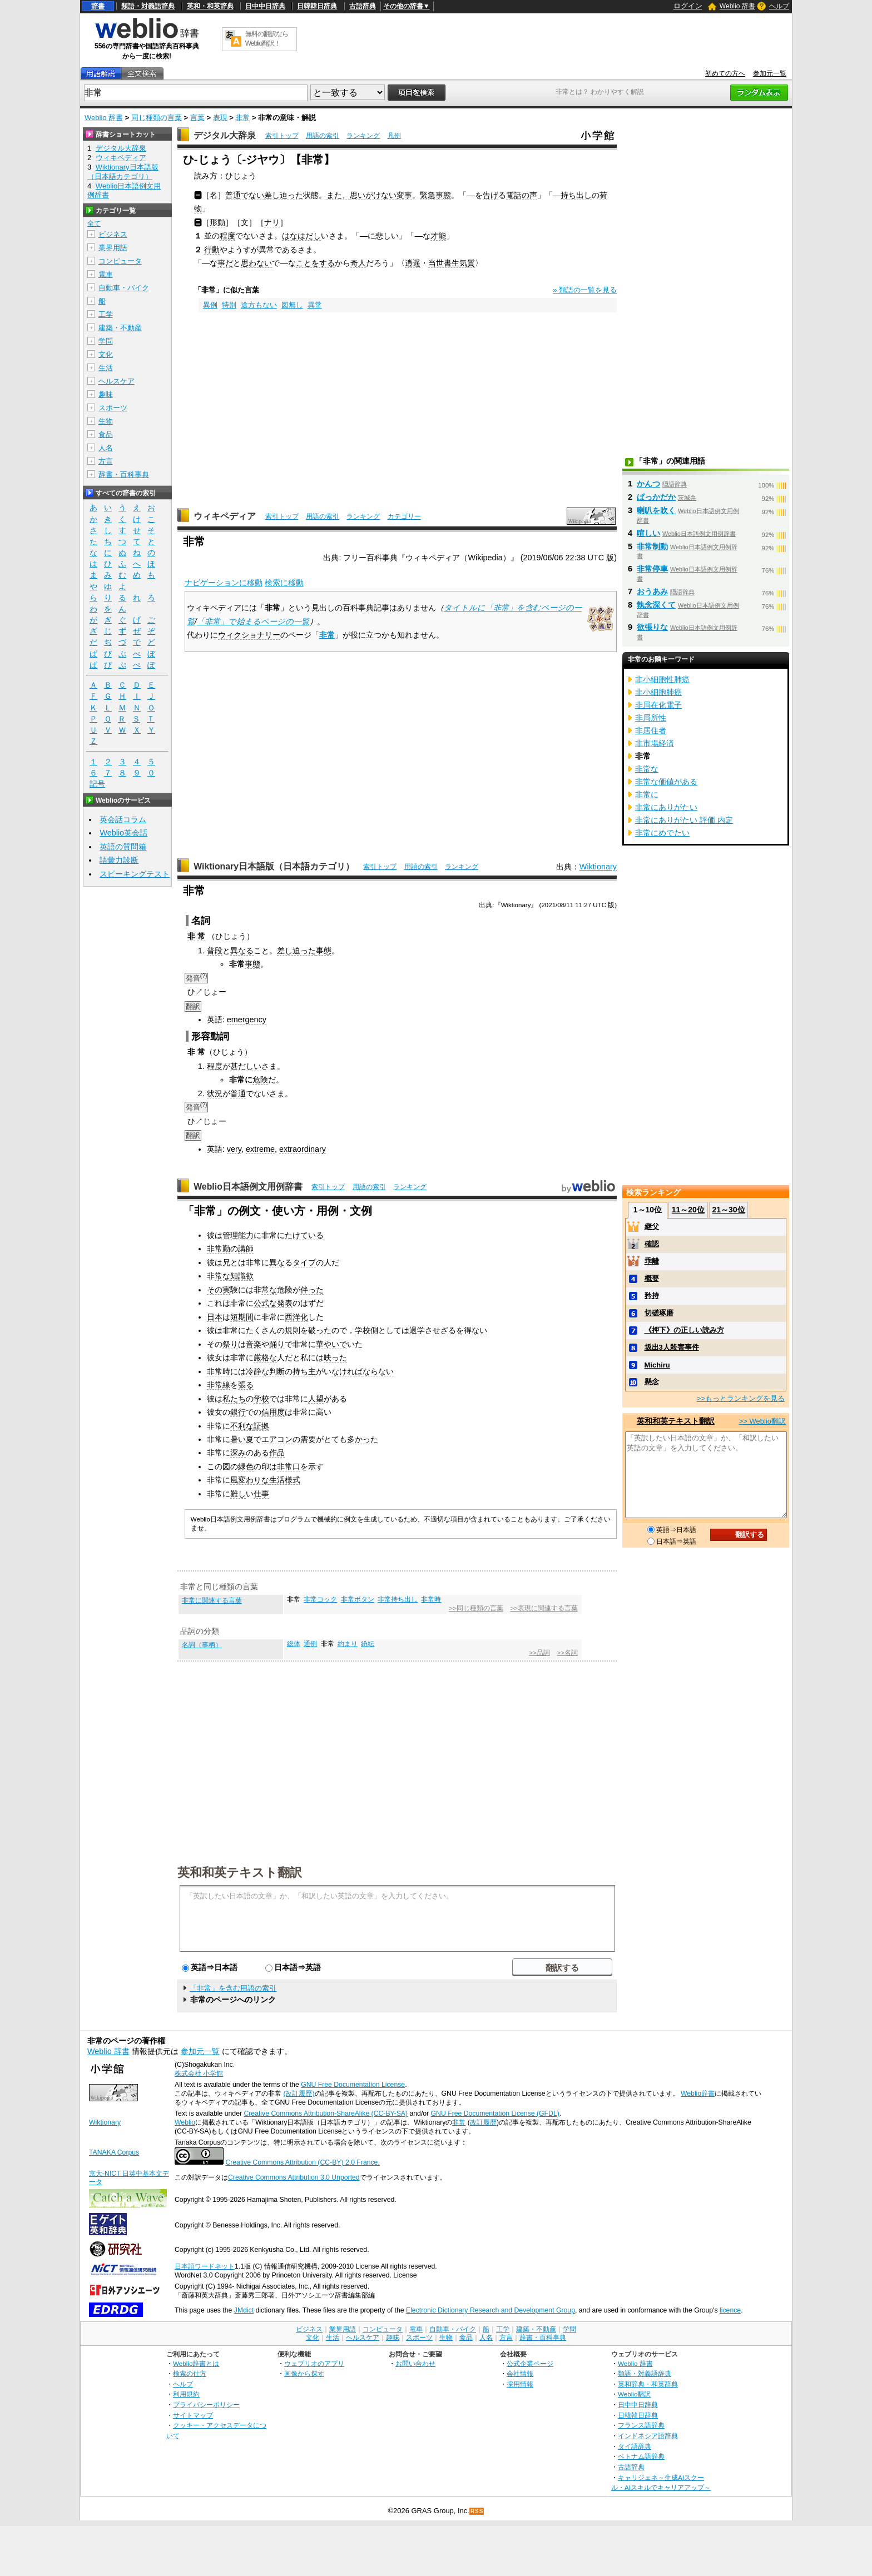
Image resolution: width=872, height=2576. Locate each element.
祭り (230, 1344)
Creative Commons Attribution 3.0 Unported (294, 2177)
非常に (646, 794)
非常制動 (652, 546)
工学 (105, 314)
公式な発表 (273, 1303)
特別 (229, 305)
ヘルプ (779, 6)
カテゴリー (404, 516)
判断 (277, 1371)
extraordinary (302, 1149)
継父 (652, 1226)
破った (319, 1330)
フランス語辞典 (641, 2425)
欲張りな (652, 627)
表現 (220, 117)
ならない (378, 1371)
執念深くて (656, 604)
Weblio (185, 2122)
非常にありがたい (666, 807)
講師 (246, 1248)
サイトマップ (193, 2415)
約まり (348, 1643)
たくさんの (265, 1330)
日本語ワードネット (205, 2266)
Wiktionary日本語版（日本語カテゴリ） (274, 866)
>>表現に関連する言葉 (543, 1608)
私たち (234, 1398)
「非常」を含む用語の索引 (233, 1988)
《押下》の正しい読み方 (684, 1330)
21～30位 (728, 1209)
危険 (260, 1079)
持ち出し (576, 195)
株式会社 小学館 (199, 2073)
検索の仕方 (189, 2373)
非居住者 (650, 730)
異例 (210, 305)
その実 (218, 1289)
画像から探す (304, 2373)
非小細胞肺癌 (658, 692)
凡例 (394, 136)
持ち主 (304, 1371)
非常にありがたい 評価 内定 (684, 819)
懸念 (652, 1381)
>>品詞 (539, 1652)
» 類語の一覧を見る (585, 290)
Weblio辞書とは (196, 2363)
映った (335, 1357)
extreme (260, 1149)
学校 (261, 1398)
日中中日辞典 (265, 6)
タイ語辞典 (634, 2446)
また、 (338, 195)
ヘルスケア (116, 381)
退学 (417, 1330)
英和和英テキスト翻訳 (239, 1871)
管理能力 (238, 1235)
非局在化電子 (658, 704)
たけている (304, 1235)
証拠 (261, 1425)
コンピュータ (120, 261)
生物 (105, 421)
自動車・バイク (123, 288)
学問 (105, 341)
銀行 (238, 1412)
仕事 (261, 1493)
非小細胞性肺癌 (662, 679)
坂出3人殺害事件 (672, 1347)
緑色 (246, 1466)
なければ (347, 1371)
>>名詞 (567, 1652)
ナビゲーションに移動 (223, 582)
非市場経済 (654, 743)
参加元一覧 (769, 73)
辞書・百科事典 (123, 474)
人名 (105, 448)
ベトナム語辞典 (641, 2456)
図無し (292, 305)
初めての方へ (725, 73)
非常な (646, 768)
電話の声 (521, 195)
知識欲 (242, 1275)
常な (222, 1275)
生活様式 (284, 1479)
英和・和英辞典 (210, 6)
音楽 (253, 1344)
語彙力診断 (119, 860)
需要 (308, 1439)
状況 (214, 1093)
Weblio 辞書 (737, 6)
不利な (242, 1425)
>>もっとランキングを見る (741, 1398)
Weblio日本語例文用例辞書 (248, 1186)
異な (277, 1262)
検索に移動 (284, 582)
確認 (652, 1244)
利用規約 (186, 2394)
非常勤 (218, 1248)
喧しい (648, 533)
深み (238, 1452)
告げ (490, 195)
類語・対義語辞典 (148, 6)
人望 (316, 1398)
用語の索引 (322, 136)
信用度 (273, 1412)
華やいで (331, 1344)
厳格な (265, 1357)
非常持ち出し (398, 1599)
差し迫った (283, 195)
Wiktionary (598, 866)
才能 (438, 235)
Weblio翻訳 (634, 2394)
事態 (323, 950)
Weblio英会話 (123, 832)
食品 (105, 434)
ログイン (687, 6)
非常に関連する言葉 (212, 1600)
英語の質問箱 (123, 846)
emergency (246, 1019)
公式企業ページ (530, 2363)
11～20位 (688, 1209)
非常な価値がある (666, 781)
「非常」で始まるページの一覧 (253, 621)
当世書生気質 (451, 262)
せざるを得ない (460, 1330)
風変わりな (249, 1479)
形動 (217, 222)
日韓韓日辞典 (317, 6)
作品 (277, 1452)
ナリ (272, 222)
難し (238, 1493)
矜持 (652, 1295)
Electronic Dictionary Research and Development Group (490, 2310)
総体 (293, 1643)
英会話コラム (123, 819)
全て (94, 223)
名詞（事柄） (202, 1645)
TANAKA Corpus (114, 2152)
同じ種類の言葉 (156, 117)
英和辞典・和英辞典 (648, 2384)
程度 (227, 235)
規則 (292, 1330)
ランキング (363, 136)
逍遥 (412, 262)
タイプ (304, 1262)
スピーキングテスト (135, 873)
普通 (238, 1093)
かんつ (648, 483)
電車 (105, 274)
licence (730, 2310)
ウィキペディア (225, 516)
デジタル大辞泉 (225, 135)
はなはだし (301, 235)
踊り (277, 1344)
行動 (212, 249)
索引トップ (282, 136)
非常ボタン (357, 1599)
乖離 (652, 1261)
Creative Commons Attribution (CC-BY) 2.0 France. (302, 2162)
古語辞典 (362, 6)
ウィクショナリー (249, 634)
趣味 (105, 394)
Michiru (657, 1365)
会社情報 (520, 2373)
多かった (362, 1439)
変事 (404, 195)
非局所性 (650, 717)
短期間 (242, 1316)
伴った (312, 1289)
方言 (105, 461)
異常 (315, 305)
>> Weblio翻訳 (762, 1421)
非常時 (218, 1371)
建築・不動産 (120, 328)
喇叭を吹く (656, 510)
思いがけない (373, 195)
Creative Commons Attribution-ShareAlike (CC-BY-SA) (326, 2113)
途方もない (259, 305)
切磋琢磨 (659, 1313)
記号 (97, 784)
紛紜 (367, 1643)
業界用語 (112, 247)
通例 (310, 1643)
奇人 (358, 262)
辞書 (98, 6)
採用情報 (520, 2384)
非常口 (288, 1466)
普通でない (244, 195)
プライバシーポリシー (206, 2404)
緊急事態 (435, 195)
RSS (477, 2511)
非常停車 (652, 568)
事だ (225, 262)
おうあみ (652, 591)
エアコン (277, 1439)
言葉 (197, 117)
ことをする (315, 262)
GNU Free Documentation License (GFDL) (495, 2113)
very (234, 1149)
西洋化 (296, 1316)
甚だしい (245, 1066)
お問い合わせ (415, 2363)
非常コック (320, 1599)
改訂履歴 (483, 2122)
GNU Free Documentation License (353, 2084)
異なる (242, 950)
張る (246, 1384)
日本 (214, 1316)
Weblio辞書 (698, 2093)
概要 (652, 1278)
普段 (214, 950)
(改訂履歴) (298, 2093)
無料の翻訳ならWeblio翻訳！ (266, 38)
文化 (105, 354)
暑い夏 (242, 1439)
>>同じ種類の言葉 (476, 1608)
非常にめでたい (662, 832)
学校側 (366, 1330)
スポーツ (112, 408)
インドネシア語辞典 (648, 2435)
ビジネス (112, 234)
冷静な (257, 1371)
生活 (105, 368)
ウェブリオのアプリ (314, 2363)
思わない (256, 262)
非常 (242, 117)
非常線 (218, 1384)
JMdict (244, 2310)
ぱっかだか (656, 497)
